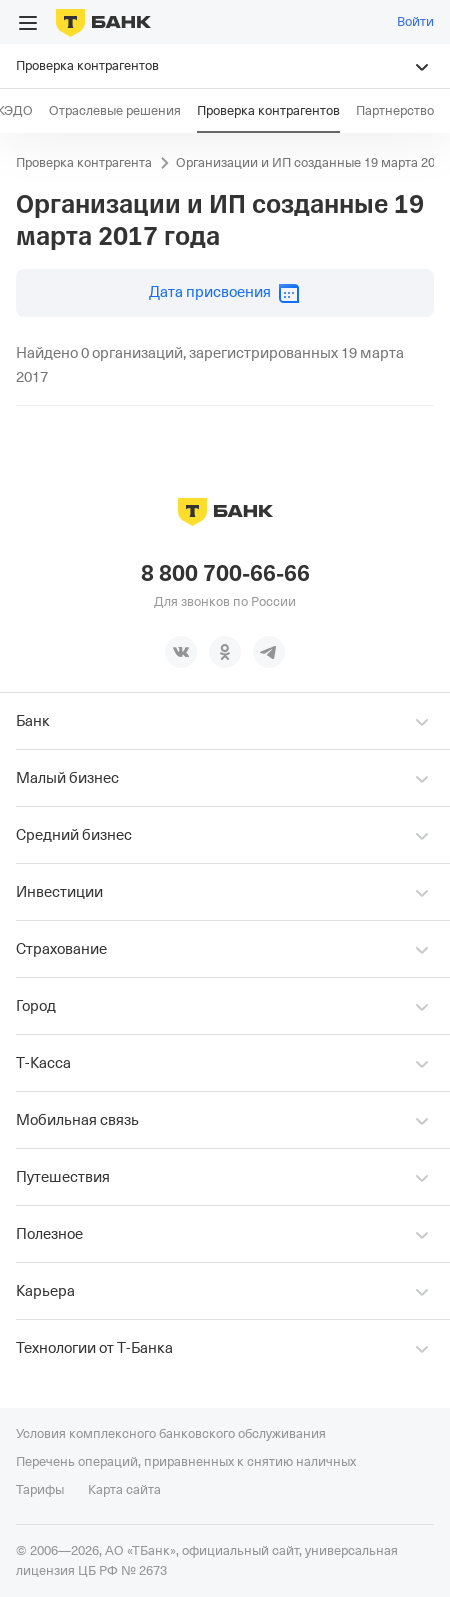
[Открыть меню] (28, 23)
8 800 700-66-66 (225, 574)
